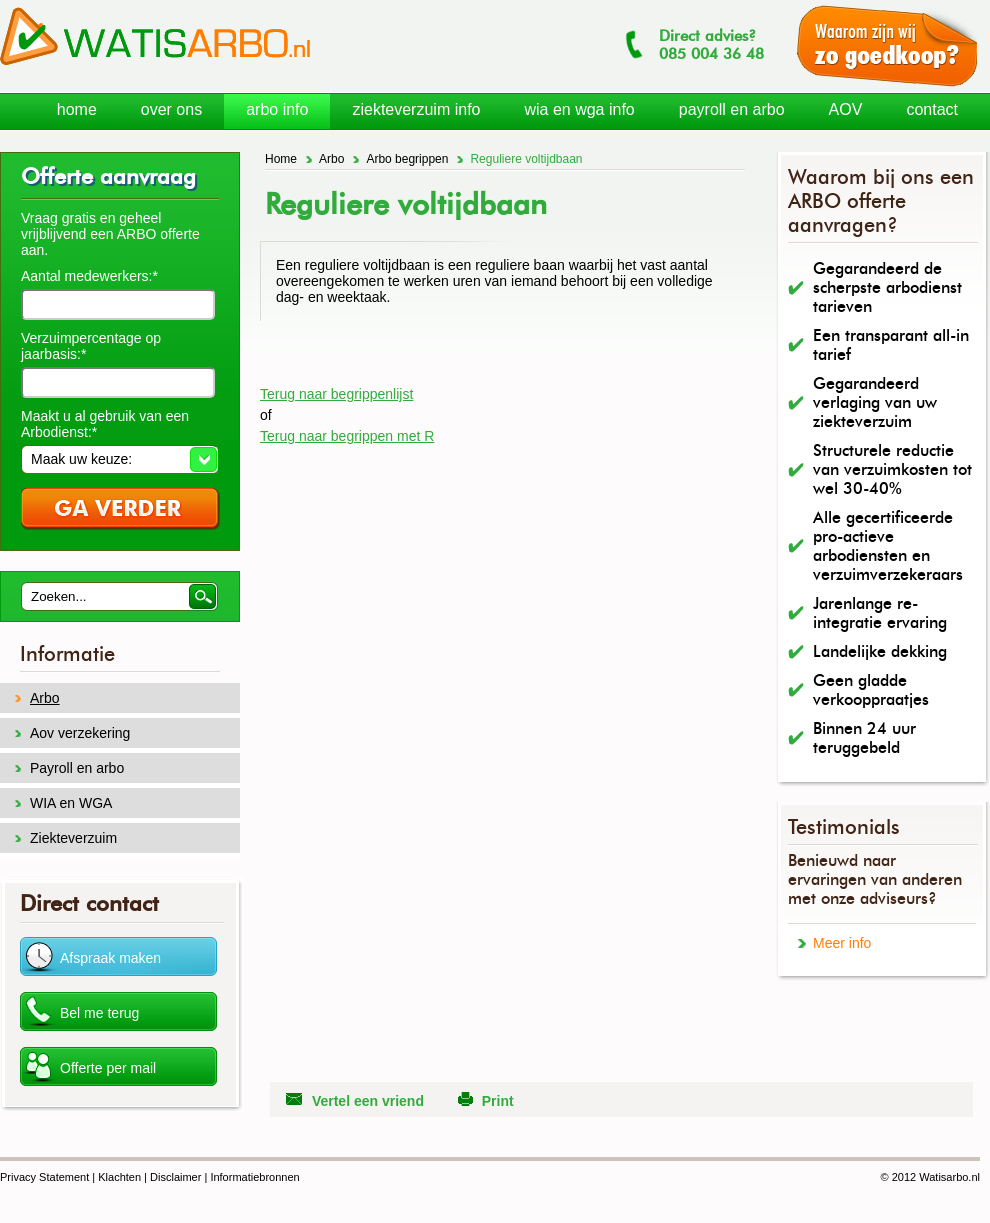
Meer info (842, 943)
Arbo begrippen (407, 159)
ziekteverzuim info (416, 109)
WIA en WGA (71, 803)
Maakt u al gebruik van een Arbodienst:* (105, 424)
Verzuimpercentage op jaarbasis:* (91, 346)
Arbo (331, 159)
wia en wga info (579, 109)
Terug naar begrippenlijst (336, 394)
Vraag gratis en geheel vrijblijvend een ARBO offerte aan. (110, 234)
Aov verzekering (80, 733)
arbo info (277, 109)
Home (281, 159)
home (77, 109)
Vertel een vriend (368, 1101)
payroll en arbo (732, 109)
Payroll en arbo (77, 768)
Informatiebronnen (254, 1177)
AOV (846, 109)
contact (932, 109)
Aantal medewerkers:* (89, 276)
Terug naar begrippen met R (347, 436)
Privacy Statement (44, 1177)
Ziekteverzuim (73, 838)
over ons (171, 109)
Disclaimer (175, 1177)
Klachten (119, 1177)
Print (498, 1101)
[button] (119, 459)
